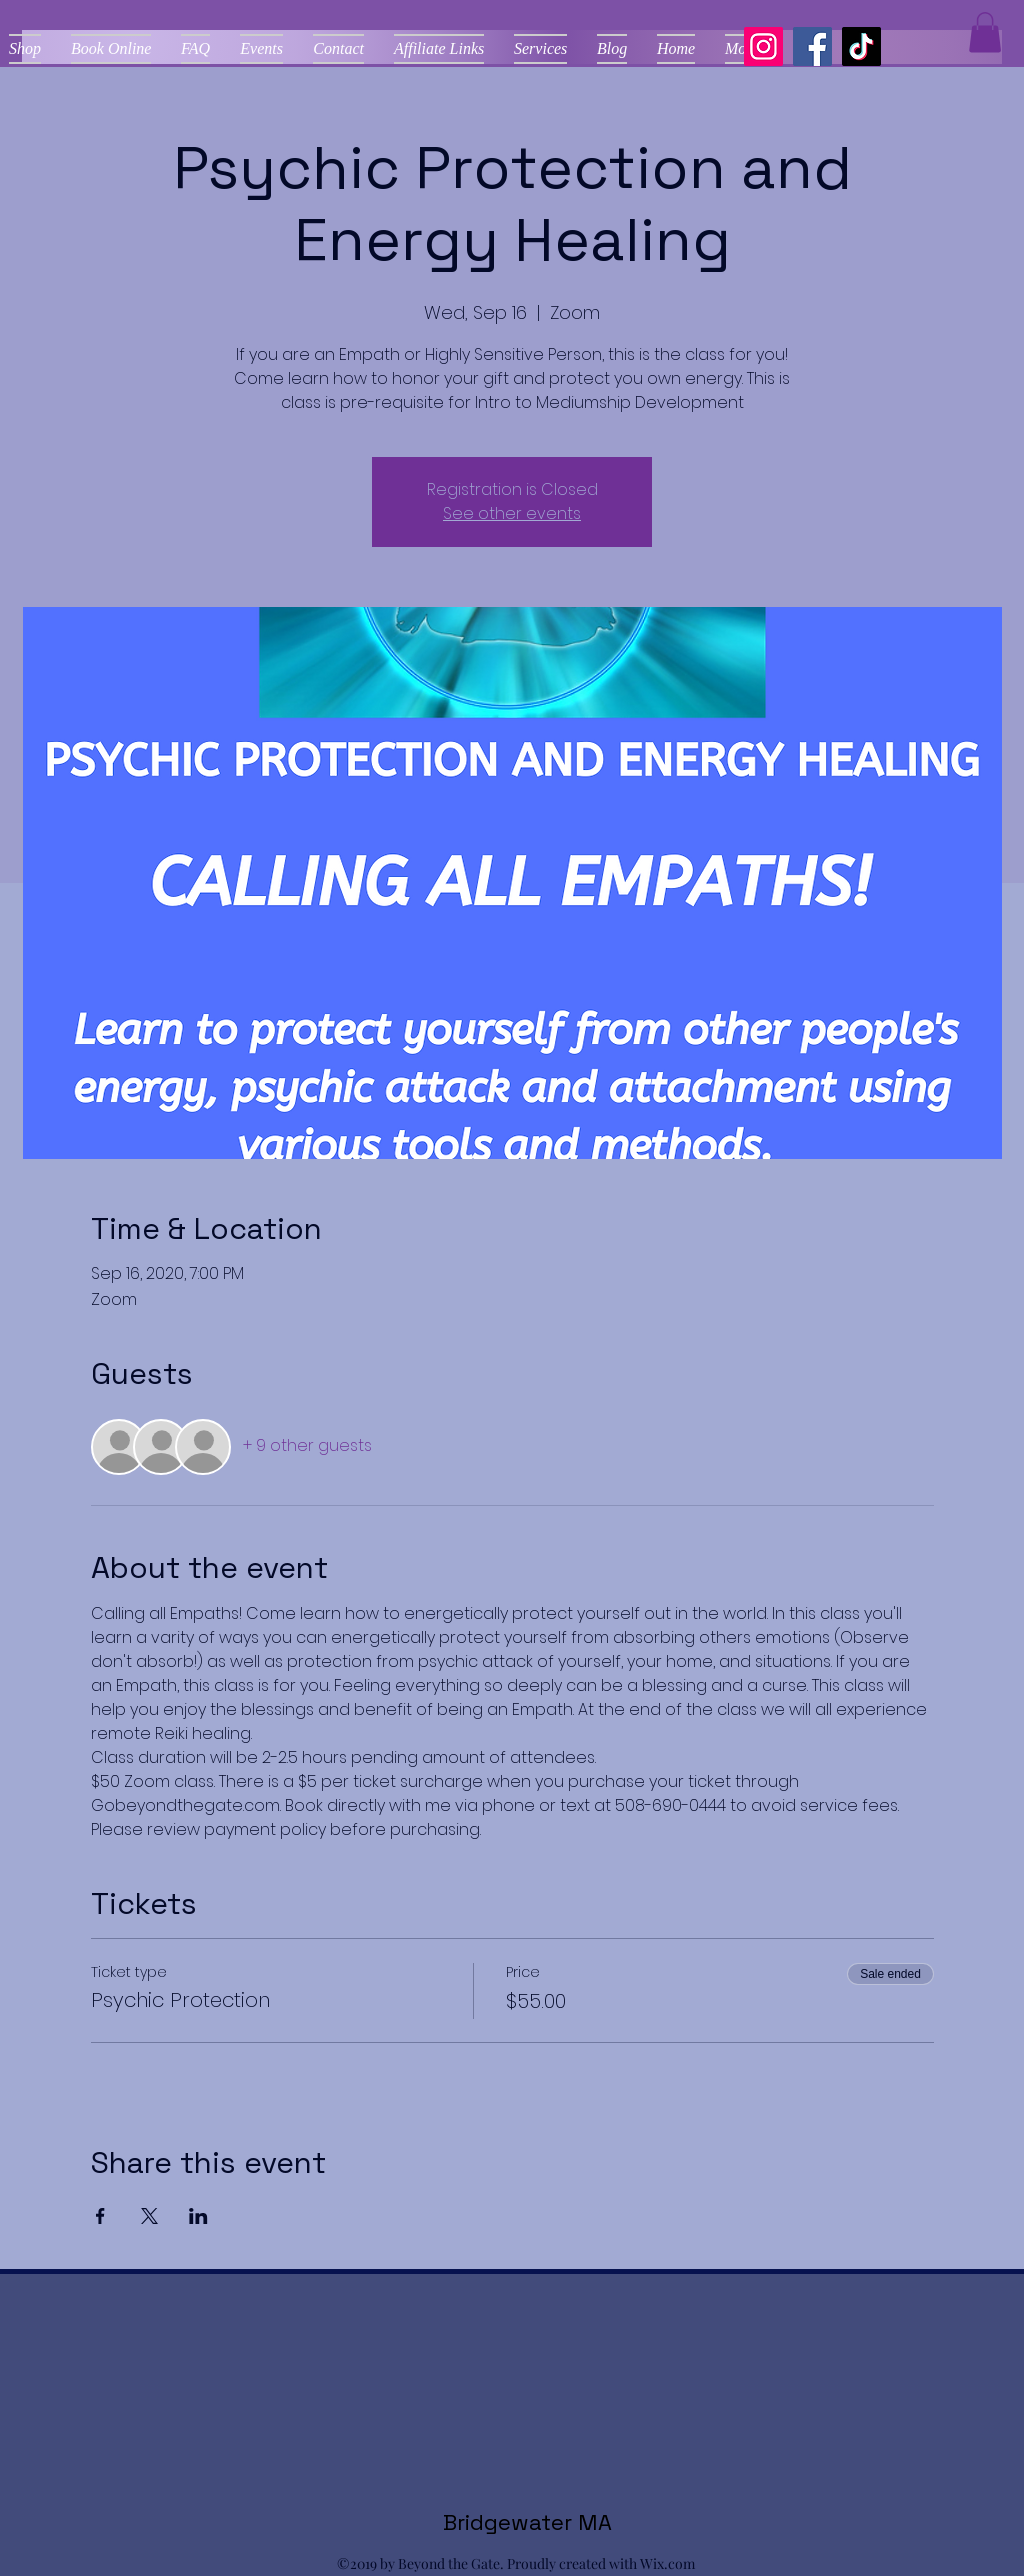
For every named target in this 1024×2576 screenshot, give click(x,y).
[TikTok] (861, 46)
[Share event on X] (149, 2216)
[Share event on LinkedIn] (198, 2216)
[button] (985, 32)
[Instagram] (763, 46)
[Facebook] (812, 46)
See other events (512, 513)
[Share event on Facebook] (100, 2216)
